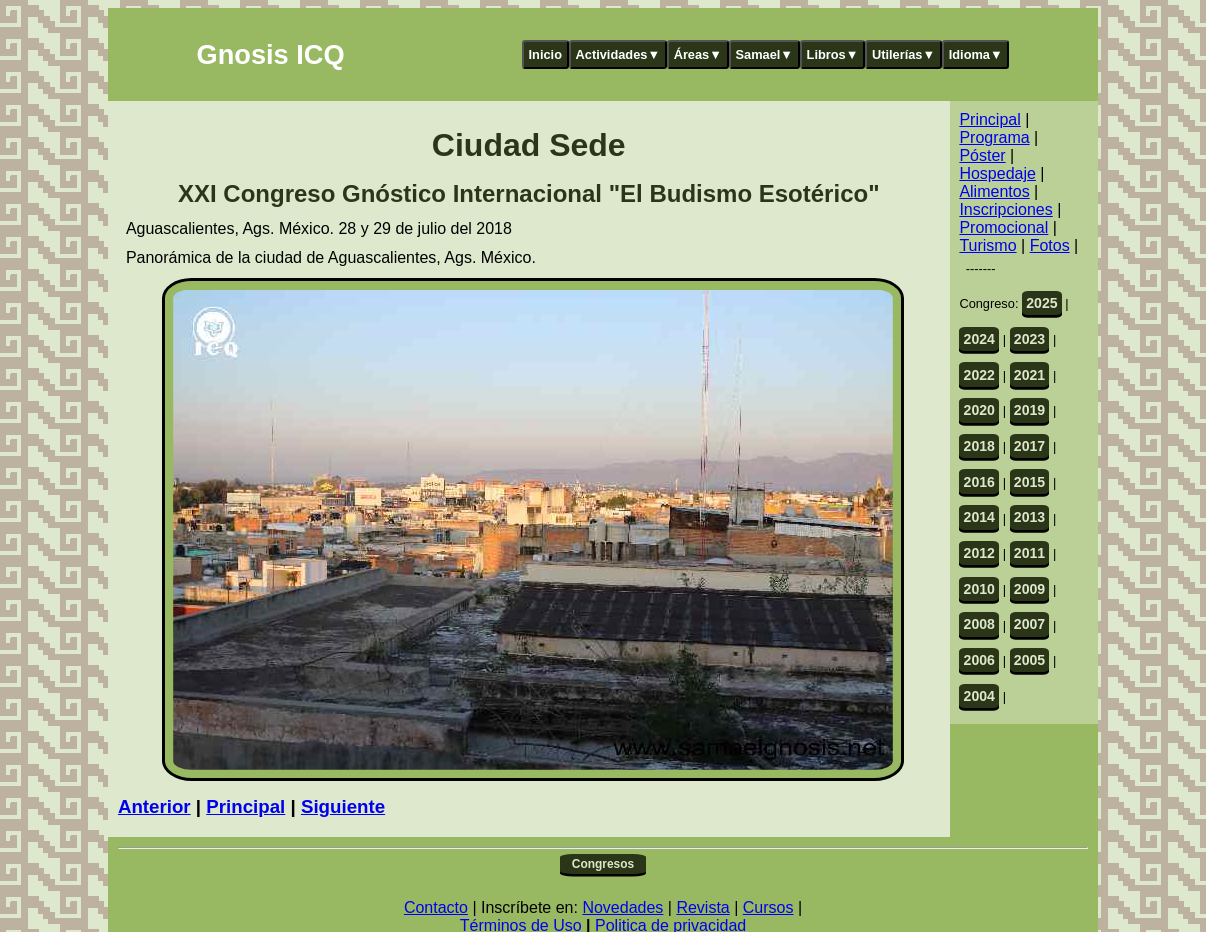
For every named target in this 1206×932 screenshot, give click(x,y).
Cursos (768, 907)
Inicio (545, 54)
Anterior (154, 806)
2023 (1029, 339)
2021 (1029, 375)
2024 (979, 339)
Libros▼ (833, 54)
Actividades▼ (618, 54)
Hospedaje (997, 173)
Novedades (622, 907)
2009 (1029, 589)
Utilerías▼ (903, 54)
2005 (1029, 660)
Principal (245, 806)
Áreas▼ (698, 54)
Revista (702, 907)
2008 (979, 624)
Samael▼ (764, 54)
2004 (979, 696)
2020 (979, 410)
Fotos (1050, 245)
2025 (1041, 303)
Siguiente (343, 806)
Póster (982, 155)
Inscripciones (1005, 209)
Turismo (987, 245)
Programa (994, 137)
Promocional (1003, 227)
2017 (1029, 446)
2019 (1029, 410)
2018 (979, 446)
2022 (979, 375)
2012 (979, 553)
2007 (1029, 624)
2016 (979, 482)
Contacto (436, 907)
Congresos (603, 864)
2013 (1029, 517)
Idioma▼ (976, 54)
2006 (979, 660)
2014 (979, 517)
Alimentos (994, 191)
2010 (979, 589)
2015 (1029, 482)
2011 (1029, 553)
